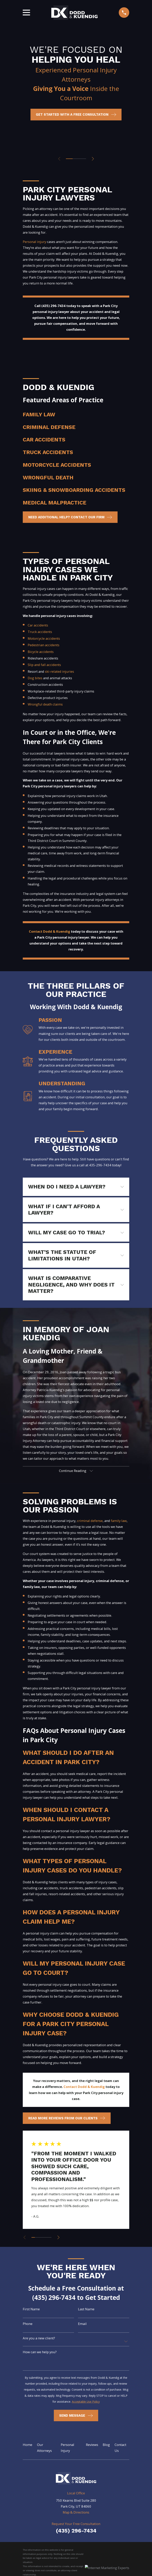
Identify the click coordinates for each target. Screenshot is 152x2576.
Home (27, 2445)
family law (119, 1521)
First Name (31, 2310)
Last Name (86, 2310)
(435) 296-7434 (53, 2298)
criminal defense (90, 1521)
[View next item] (94, 159)
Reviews (92, 2445)
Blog (106, 2445)
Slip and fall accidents (44, 664)
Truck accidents (40, 631)
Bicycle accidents (41, 651)
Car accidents (38, 625)
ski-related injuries (59, 671)
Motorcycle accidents (44, 638)
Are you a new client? (39, 2339)
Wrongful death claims (45, 704)
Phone (27, 2324)
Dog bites (35, 678)
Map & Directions (76, 2513)
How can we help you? (40, 2352)
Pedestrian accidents (43, 645)
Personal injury (34, 241)
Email (82, 2324)
